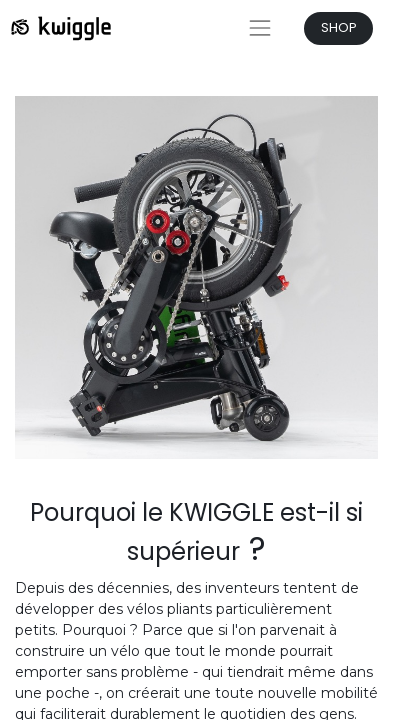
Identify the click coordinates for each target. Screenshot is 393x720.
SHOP (339, 27)
